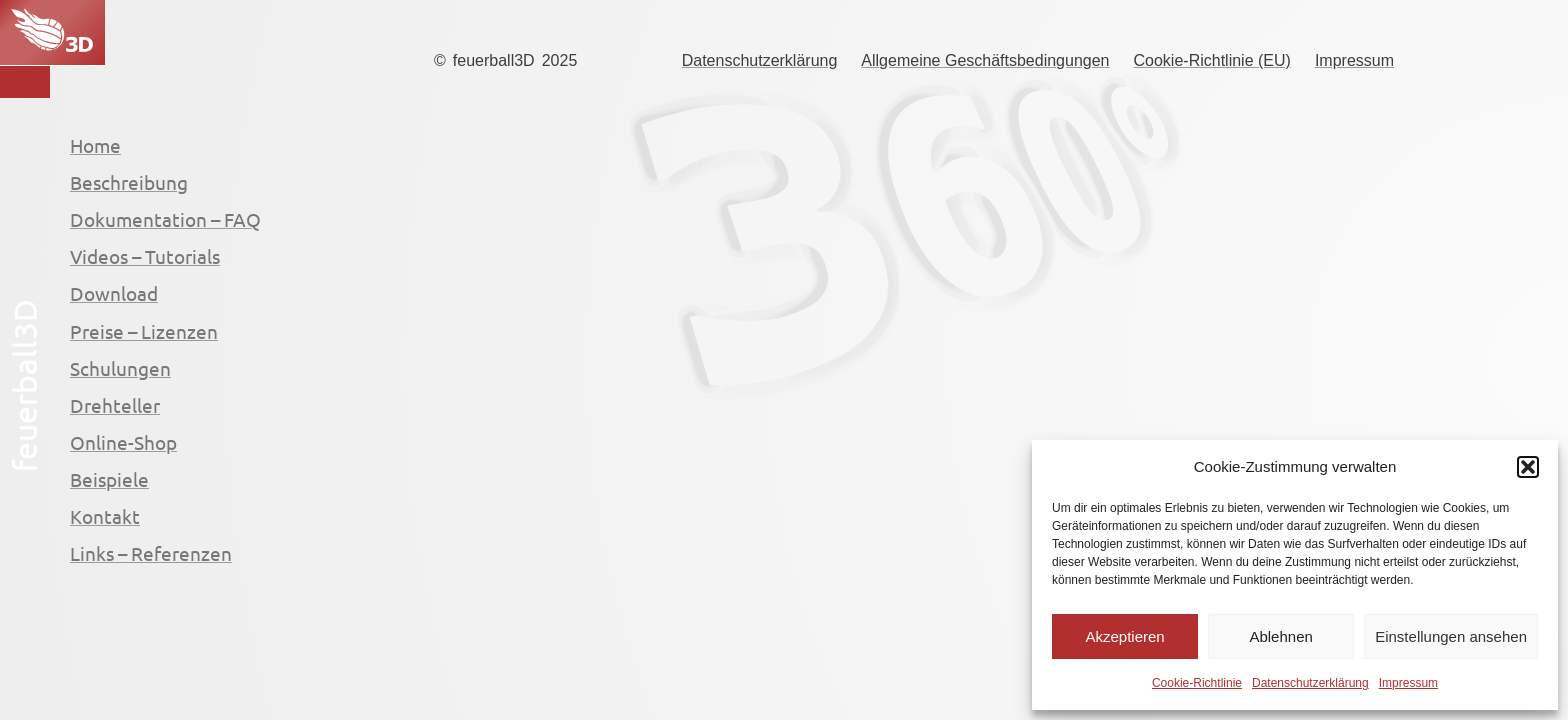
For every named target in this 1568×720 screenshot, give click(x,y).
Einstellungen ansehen (1451, 636)
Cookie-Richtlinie (1197, 683)
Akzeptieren (1124, 636)
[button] (1528, 467)
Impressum (1408, 683)
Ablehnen (1280, 636)
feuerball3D (494, 60)
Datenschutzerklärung (1310, 683)
